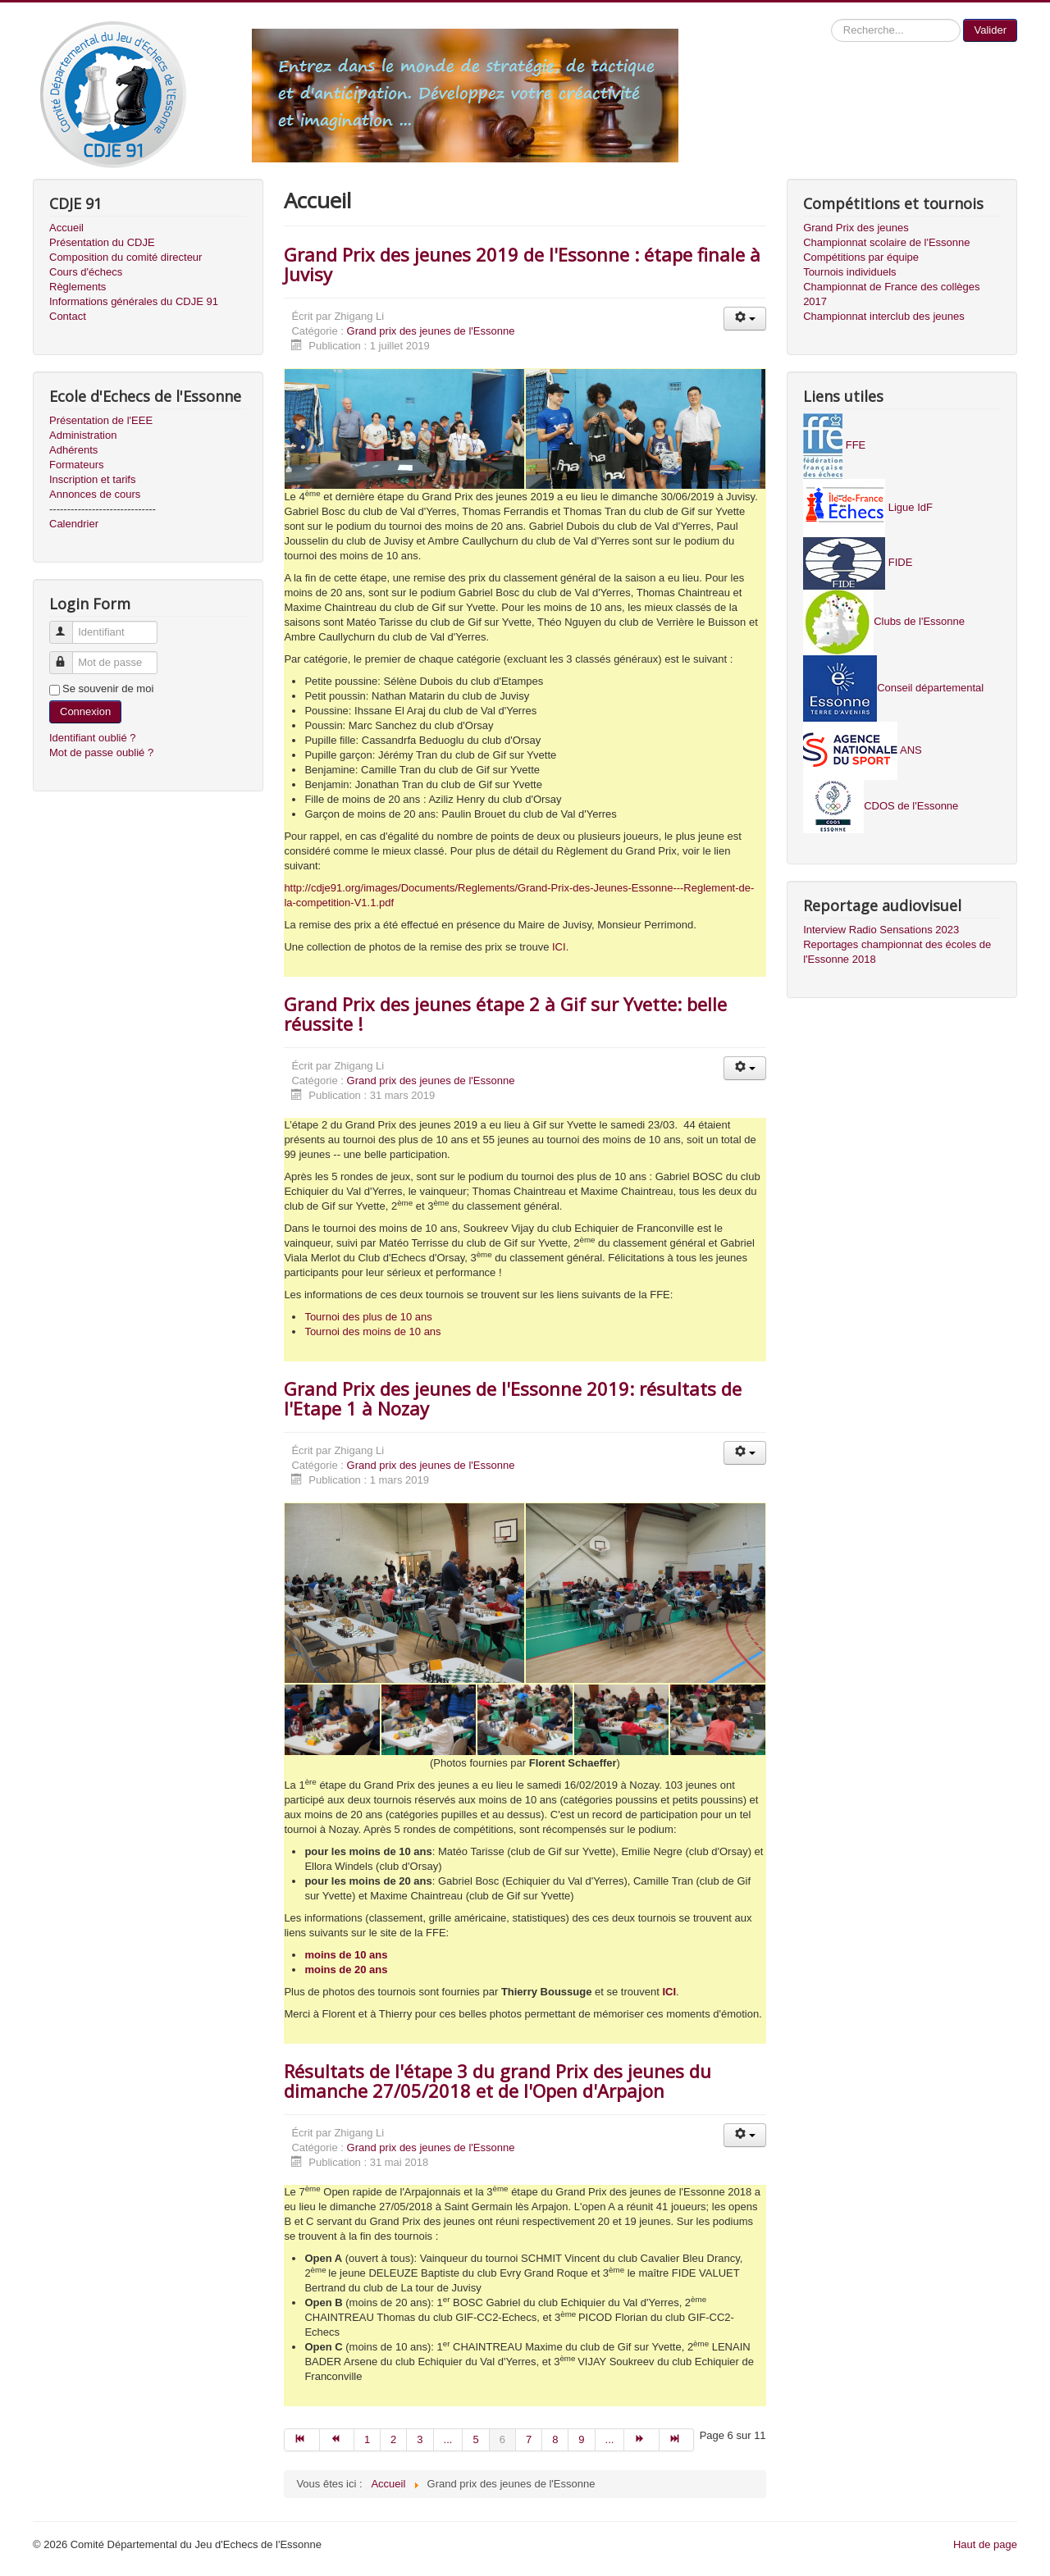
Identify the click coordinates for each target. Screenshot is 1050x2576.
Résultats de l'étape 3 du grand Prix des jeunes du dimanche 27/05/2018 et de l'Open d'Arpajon (497, 2081)
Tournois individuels (849, 272)
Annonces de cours (94, 494)
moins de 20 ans (345, 1969)
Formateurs (76, 464)
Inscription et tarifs (92, 479)
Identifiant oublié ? (92, 738)
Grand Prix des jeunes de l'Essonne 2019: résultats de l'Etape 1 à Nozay (513, 1398)
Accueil (66, 227)
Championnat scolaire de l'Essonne (886, 242)
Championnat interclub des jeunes (884, 316)
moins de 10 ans (345, 1955)
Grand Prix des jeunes (856, 227)
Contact (67, 316)
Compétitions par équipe (861, 257)
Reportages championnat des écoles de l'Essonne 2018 (897, 951)
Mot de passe (68, 655)
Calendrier (73, 523)
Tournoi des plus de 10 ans (367, 1317)
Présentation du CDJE (102, 242)
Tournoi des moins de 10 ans (372, 1331)
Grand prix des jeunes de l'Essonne (431, 331)
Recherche (831, 19)
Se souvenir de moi (107, 688)
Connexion (85, 711)
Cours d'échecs (85, 272)
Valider (990, 30)
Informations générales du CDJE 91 (133, 301)
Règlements (77, 286)
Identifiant (68, 625)
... (448, 2439)
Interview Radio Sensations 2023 (881, 929)
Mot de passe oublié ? (101, 752)
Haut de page (985, 2544)
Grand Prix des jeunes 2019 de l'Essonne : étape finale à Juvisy (522, 264)
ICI (559, 947)
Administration (82, 435)
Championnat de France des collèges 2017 (891, 294)
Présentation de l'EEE (101, 420)
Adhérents (73, 450)
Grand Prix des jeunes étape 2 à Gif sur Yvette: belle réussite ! (505, 1014)
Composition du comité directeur (125, 257)
